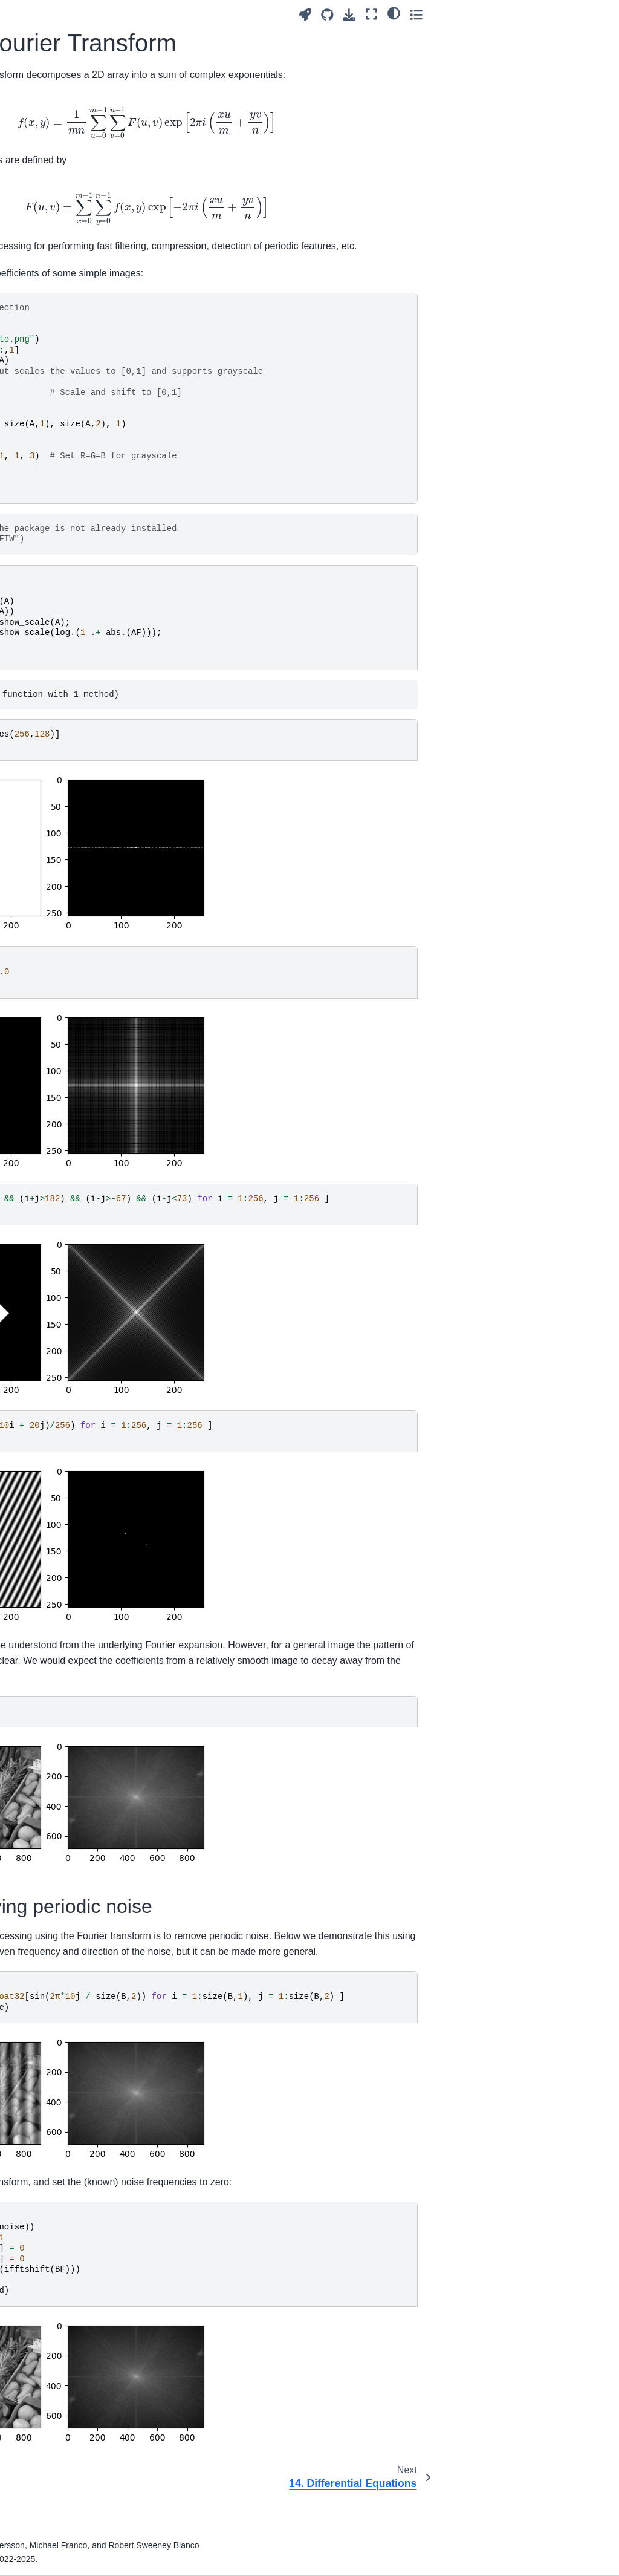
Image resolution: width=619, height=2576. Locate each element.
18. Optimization (47, 739)
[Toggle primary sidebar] (145, 14)
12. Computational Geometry (51, 483)
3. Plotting (35, 259)
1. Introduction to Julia (48, 199)
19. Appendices (45, 758)
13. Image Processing (39, 516)
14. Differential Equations (44, 655)
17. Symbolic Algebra (56, 720)
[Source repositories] (509, 15)
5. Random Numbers (56, 297)
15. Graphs (37, 681)
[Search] (62, 113)
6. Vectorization (45, 317)
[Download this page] (531, 15)
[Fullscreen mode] (554, 14)
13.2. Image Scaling (63, 576)
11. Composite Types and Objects (65, 449)
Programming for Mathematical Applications (48, 158)
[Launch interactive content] (487, 15)
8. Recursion (40, 369)
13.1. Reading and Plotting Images (61, 550)
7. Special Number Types (51, 343)
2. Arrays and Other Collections (53, 233)
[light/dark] (576, 12)
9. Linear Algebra (49, 389)
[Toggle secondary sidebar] (598, 14)
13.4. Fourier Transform (51, 622)
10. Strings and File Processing (53, 415)
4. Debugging (42, 278)
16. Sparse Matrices (54, 701)
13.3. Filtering (51, 595)
